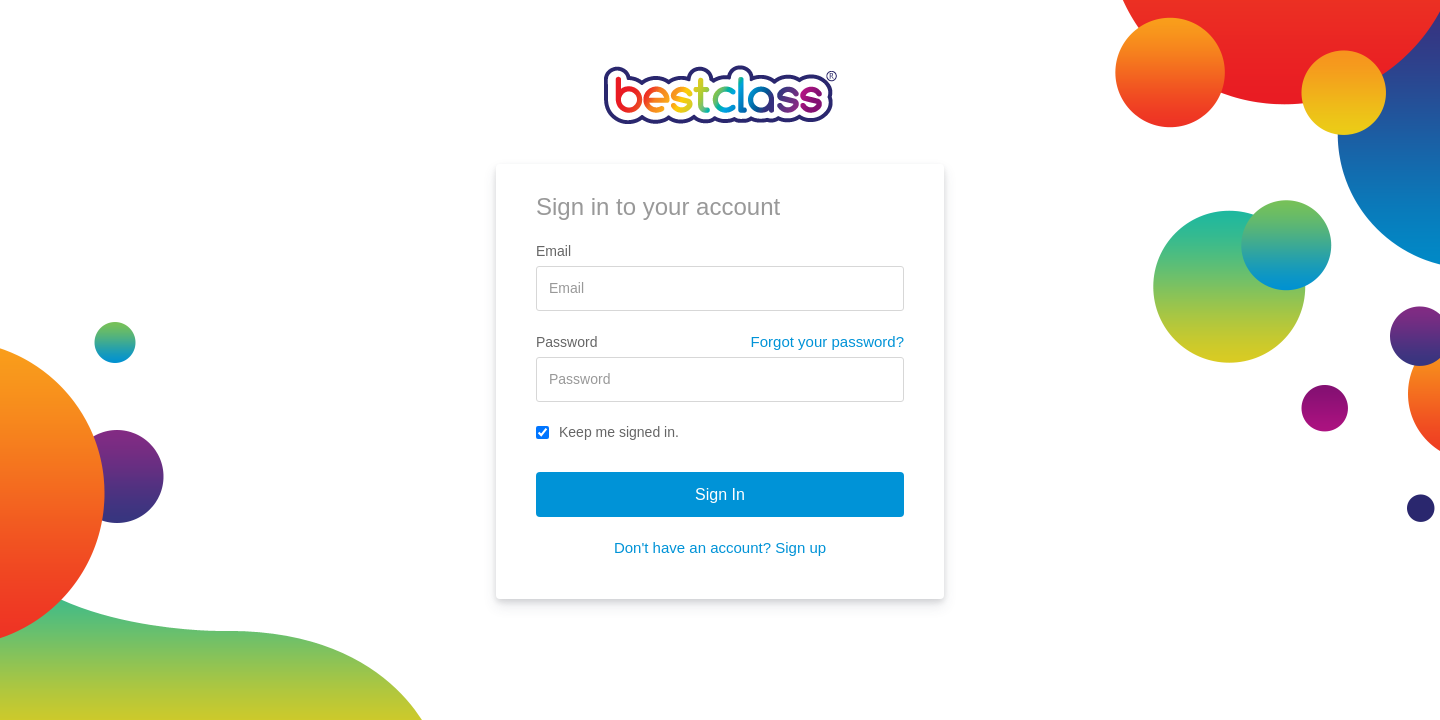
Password (566, 342)
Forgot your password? (827, 341)
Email (553, 251)
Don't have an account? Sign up (720, 547)
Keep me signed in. (607, 432)
